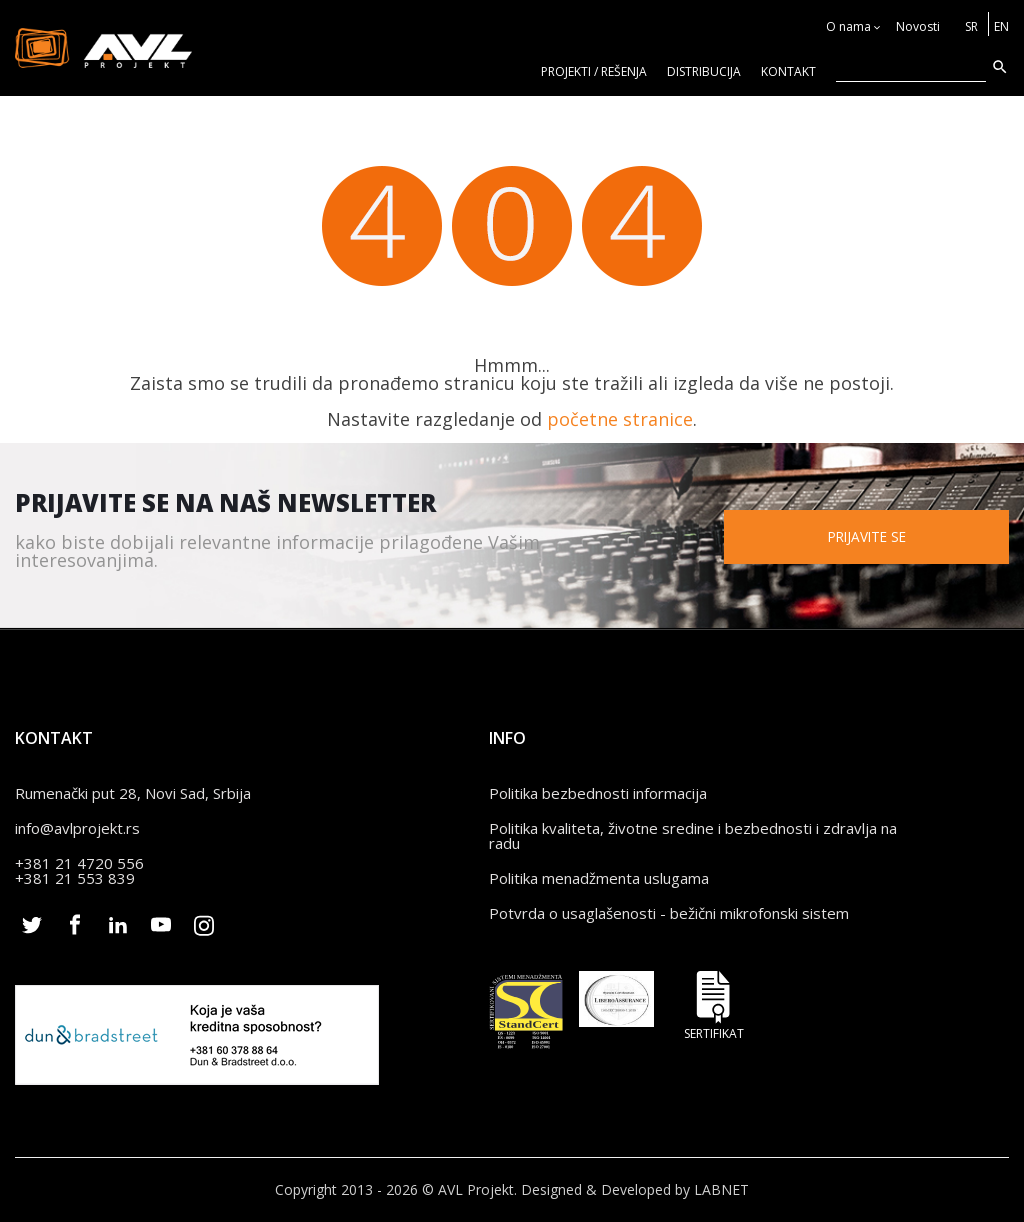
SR (971, 26)
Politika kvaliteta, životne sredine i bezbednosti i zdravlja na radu (693, 835)
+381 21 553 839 (75, 878)
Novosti (918, 26)
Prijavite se (874, 535)
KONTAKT (788, 71)
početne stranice (620, 419)
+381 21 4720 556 (79, 863)
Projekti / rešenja (594, 71)
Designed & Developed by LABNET (635, 1189)
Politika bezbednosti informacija (598, 793)
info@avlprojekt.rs (77, 828)
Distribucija (704, 71)
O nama (848, 26)
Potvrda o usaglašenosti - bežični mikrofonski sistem (669, 913)
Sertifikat (714, 1005)
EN (1001, 26)
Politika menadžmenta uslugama (599, 878)
